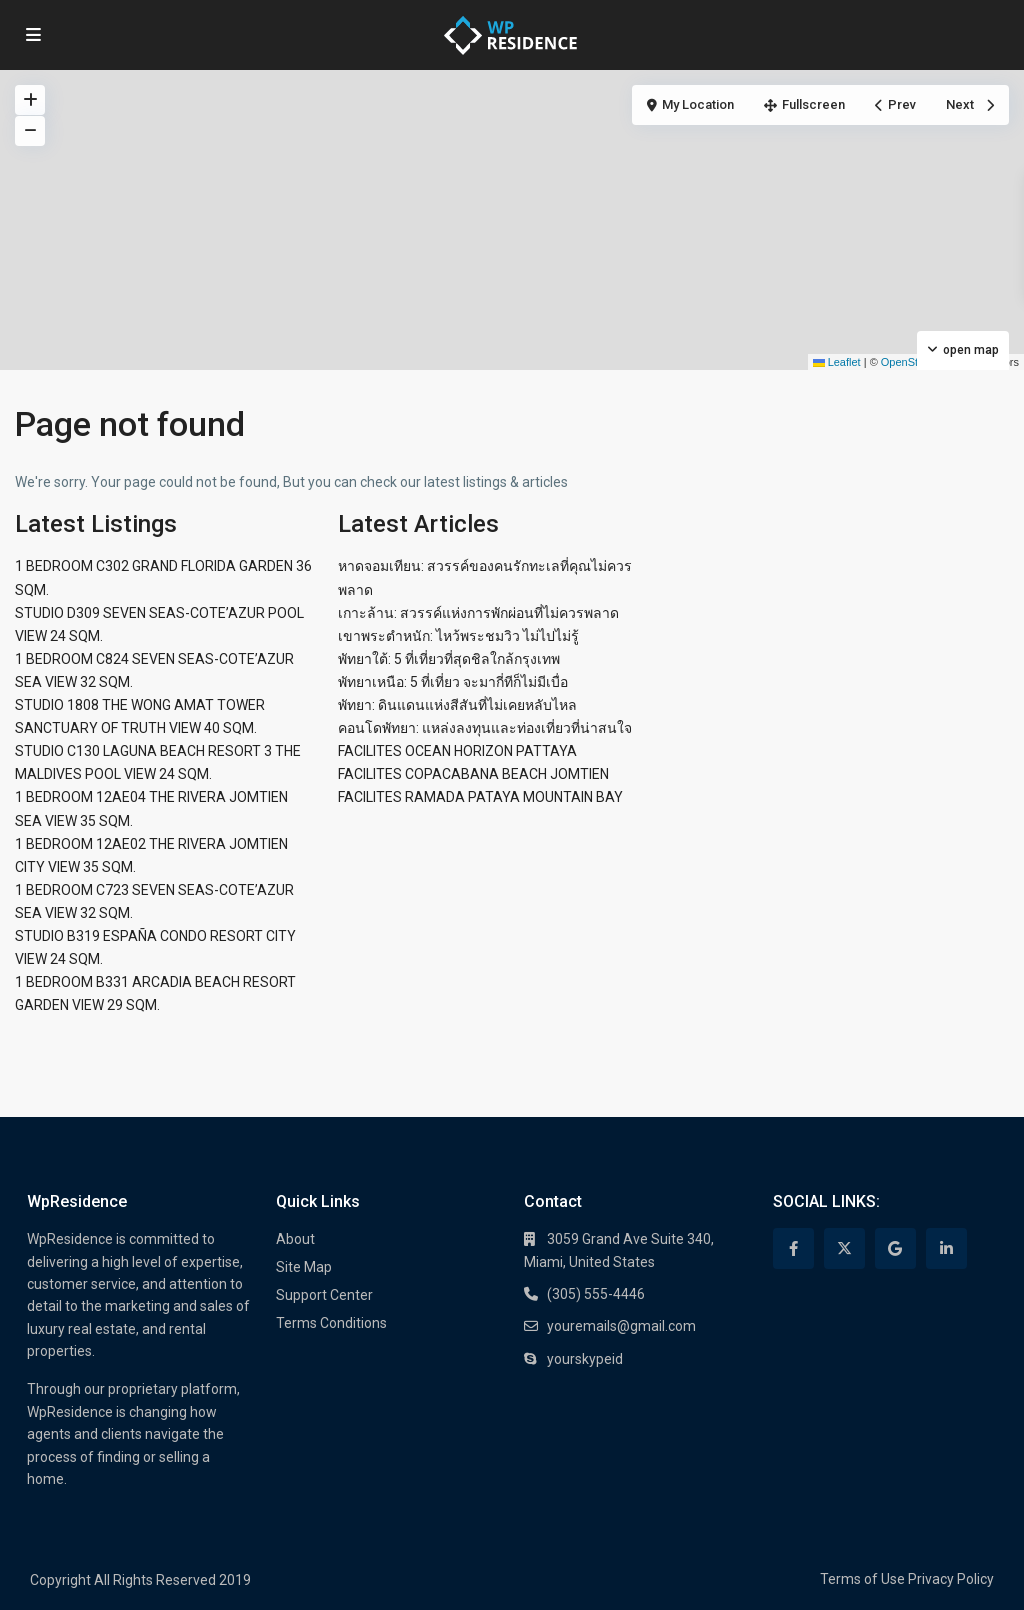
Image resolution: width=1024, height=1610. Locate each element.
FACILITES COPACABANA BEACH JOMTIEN (473, 774)
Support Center (324, 1295)
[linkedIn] (946, 1248)
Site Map (304, 1267)
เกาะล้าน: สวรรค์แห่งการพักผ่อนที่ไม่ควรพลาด (478, 613)
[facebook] (793, 1248)
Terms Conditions (331, 1323)
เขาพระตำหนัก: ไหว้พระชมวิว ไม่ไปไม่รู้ (458, 636)
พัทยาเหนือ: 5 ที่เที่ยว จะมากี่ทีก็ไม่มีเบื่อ (453, 682)
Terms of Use (862, 1579)
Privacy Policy (951, 1579)
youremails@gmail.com (621, 1326)
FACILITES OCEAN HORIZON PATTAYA (457, 751)
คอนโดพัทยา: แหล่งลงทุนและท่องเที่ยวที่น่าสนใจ (485, 728)
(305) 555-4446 (596, 1294)
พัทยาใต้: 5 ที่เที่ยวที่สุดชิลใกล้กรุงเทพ (449, 659)
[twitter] (844, 1248)
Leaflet (837, 362)
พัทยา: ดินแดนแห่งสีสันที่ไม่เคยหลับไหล (457, 705)
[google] (895, 1248)
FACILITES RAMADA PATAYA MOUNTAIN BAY (480, 797)
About (295, 1239)
